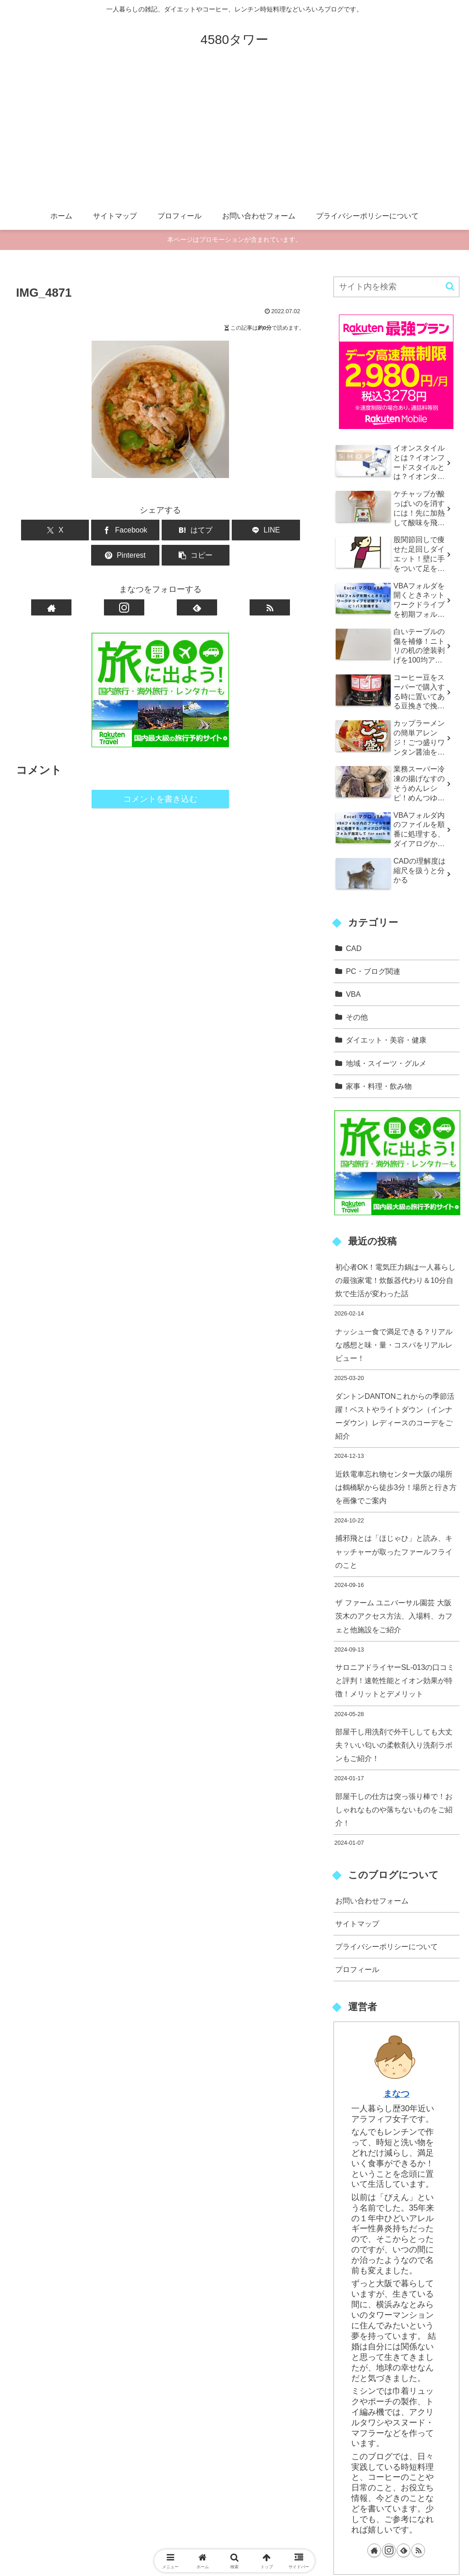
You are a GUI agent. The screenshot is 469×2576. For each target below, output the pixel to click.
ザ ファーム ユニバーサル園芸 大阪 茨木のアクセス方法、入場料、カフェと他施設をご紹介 (394, 1615)
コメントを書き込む (160, 773)
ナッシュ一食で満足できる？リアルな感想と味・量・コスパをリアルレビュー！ (394, 1344)
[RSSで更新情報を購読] (270, 582)
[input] (396, 287)
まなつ (396, 2093)
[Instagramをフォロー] (124, 582)
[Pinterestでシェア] (233, 530)
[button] (281, 530)
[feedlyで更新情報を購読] (197, 582)
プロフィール (357, 1969)
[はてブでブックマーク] (136, 530)
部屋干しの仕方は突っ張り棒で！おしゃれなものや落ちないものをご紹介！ (394, 1809)
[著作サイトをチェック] (51, 582)
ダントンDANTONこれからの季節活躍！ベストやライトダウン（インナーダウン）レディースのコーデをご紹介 (394, 1416)
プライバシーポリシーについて (386, 1946)
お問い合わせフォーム (372, 1901)
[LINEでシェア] (185, 530)
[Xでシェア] (39, 530)
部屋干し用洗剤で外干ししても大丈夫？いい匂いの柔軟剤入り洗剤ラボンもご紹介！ (394, 1745)
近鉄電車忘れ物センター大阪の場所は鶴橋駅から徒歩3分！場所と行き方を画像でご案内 (396, 1487)
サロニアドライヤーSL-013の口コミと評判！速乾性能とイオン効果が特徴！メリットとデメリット (394, 1680)
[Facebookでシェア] (88, 530)
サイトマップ (357, 1923)
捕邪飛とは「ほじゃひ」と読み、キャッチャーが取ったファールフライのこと (394, 1551)
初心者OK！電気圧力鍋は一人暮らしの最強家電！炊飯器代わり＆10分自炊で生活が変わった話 (395, 1280)
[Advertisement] (234, 134)
